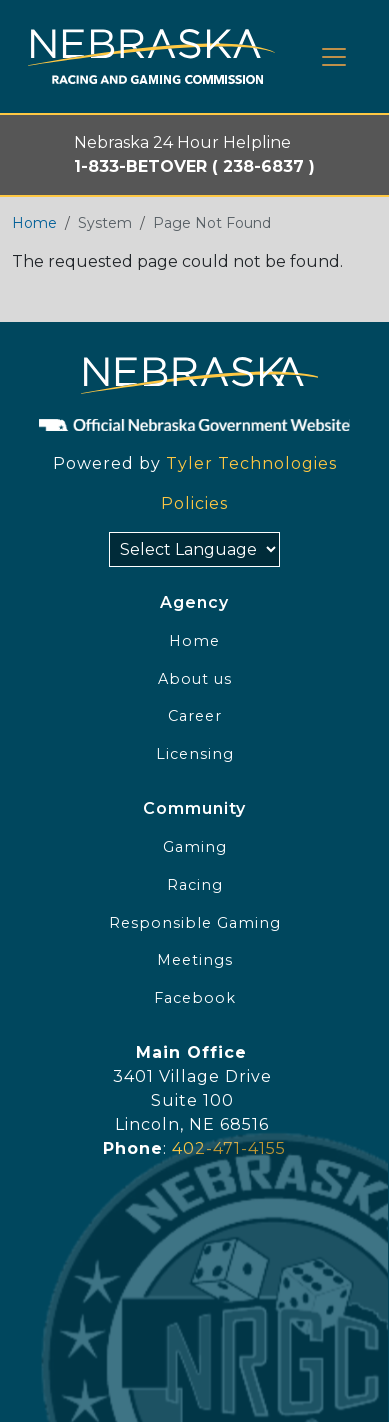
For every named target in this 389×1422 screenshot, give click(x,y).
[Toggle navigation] (334, 57)
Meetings (195, 960)
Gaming (195, 847)
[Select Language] (194, 549)
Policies (194, 503)
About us (195, 679)
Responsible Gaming (195, 923)
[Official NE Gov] (194, 424)
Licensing (195, 754)
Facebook (195, 998)
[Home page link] (151, 56)
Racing (195, 885)
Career (195, 716)
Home (34, 223)
